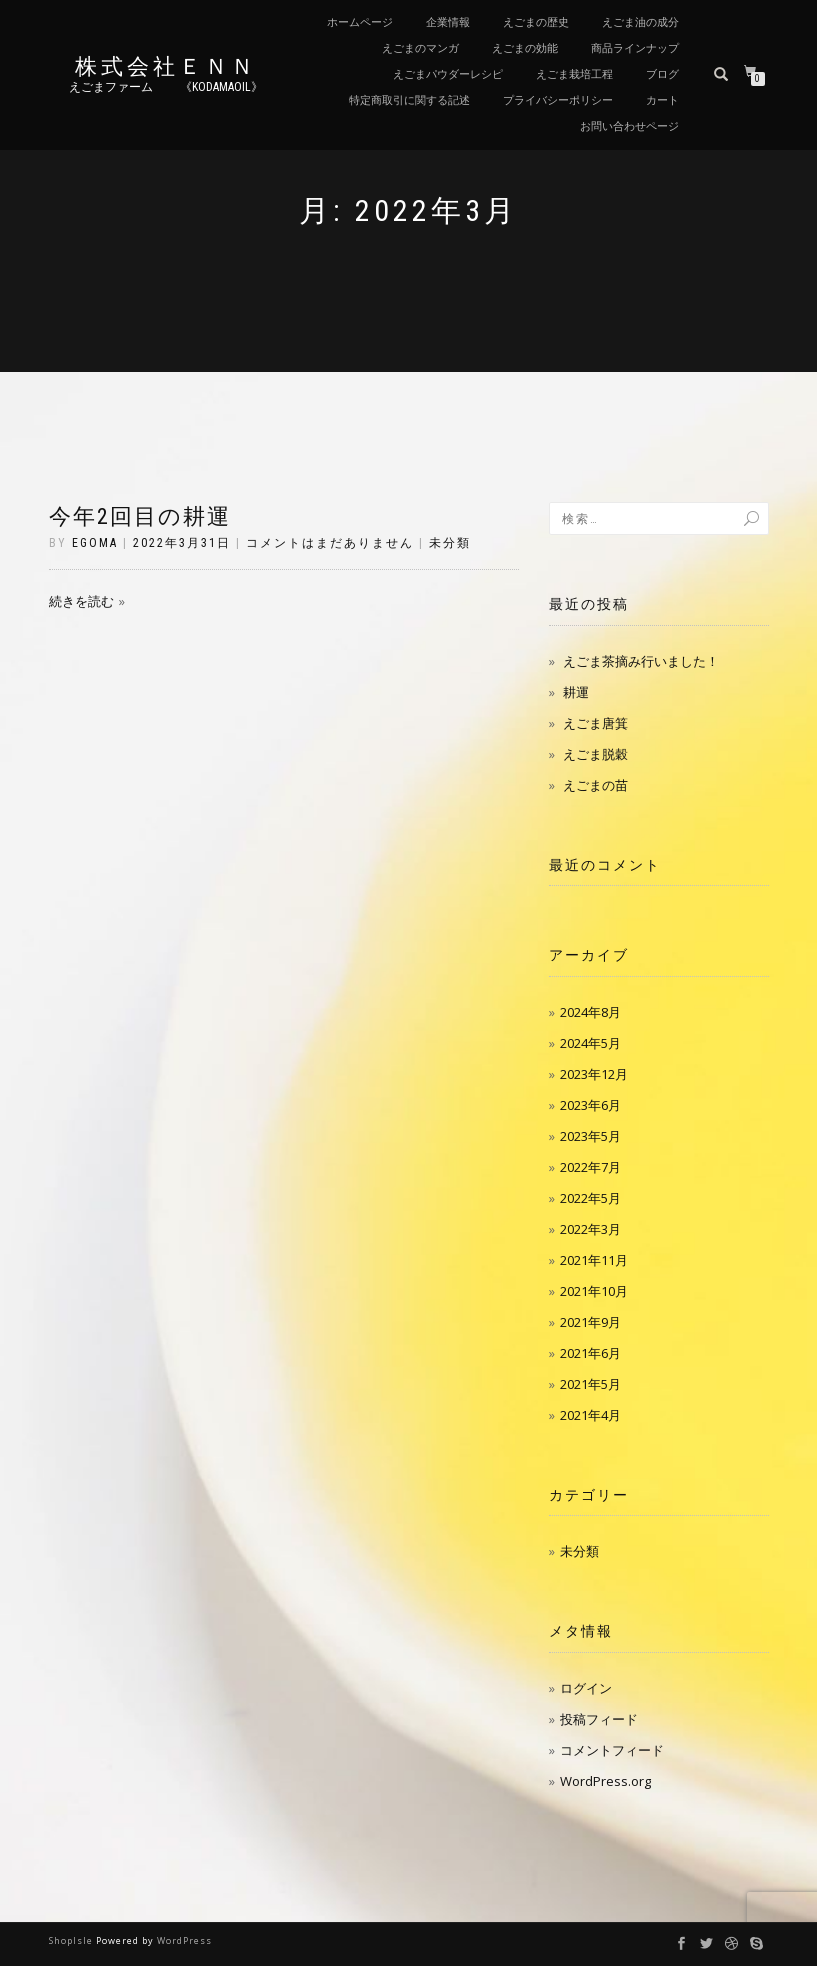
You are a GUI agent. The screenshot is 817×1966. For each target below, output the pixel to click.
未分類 (450, 543)
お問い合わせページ (629, 126)
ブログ (662, 74)
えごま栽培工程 (574, 74)
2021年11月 (594, 1260)
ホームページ (360, 22)
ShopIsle (72, 1940)
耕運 (576, 692)
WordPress (184, 1940)
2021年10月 (594, 1291)
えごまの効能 (525, 48)
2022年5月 (590, 1198)
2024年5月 (590, 1043)
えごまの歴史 (536, 22)
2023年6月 (590, 1105)
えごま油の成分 (640, 22)
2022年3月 (590, 1229)
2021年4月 (590, 1415)
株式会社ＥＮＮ (166, 67)
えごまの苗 (595, 785)
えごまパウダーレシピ (448, 74)
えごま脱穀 (595, 754)
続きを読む (81, 601)
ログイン (586, 1688)
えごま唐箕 (595, 723)
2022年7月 (590, 1167)
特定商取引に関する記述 (409, 100)
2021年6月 (590, 1353)
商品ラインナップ (635, 48)
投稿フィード (599, 1719)
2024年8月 (590, 1012)
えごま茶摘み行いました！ (641, 661)
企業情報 (448, 22)
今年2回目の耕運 (140, 516)
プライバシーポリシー (558, 100)
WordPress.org (605, 1781)
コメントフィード (612, 1750)
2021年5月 (590, 1384)
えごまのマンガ (420, 48)
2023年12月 (594, 1074)
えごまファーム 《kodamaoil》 (166, 87)
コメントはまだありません (330, 543)
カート (662, 100)
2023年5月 (590, 1136)
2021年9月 (590, 1322)
